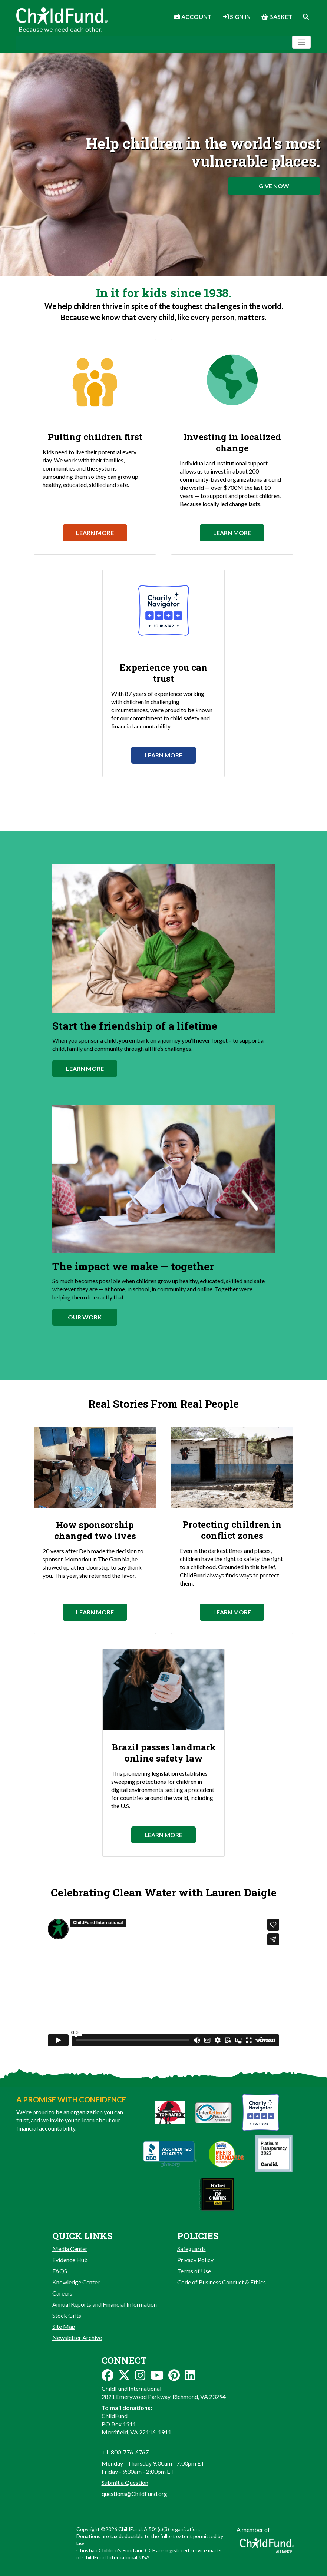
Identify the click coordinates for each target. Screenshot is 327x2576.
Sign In (237, 16)
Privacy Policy (195, 2259)
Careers (62, 2293)
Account (193, 16)
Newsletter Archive (77, 2337)
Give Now (274, 185)
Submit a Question (125, 2482)
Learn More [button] (85, 1068)
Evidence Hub (70, 2259)
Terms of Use (194, 2270)
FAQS (59, 2270)
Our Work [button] (85, 1317)
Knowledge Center (76, 2281)
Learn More (95, 532)
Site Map (63, 2326)
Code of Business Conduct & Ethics (221, 2281)
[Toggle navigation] (301, 42)
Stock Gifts (66, 2315)
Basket (276, 16)
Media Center (69, 2248)
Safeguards (191, 2248)
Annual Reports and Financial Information (104, 2304)
